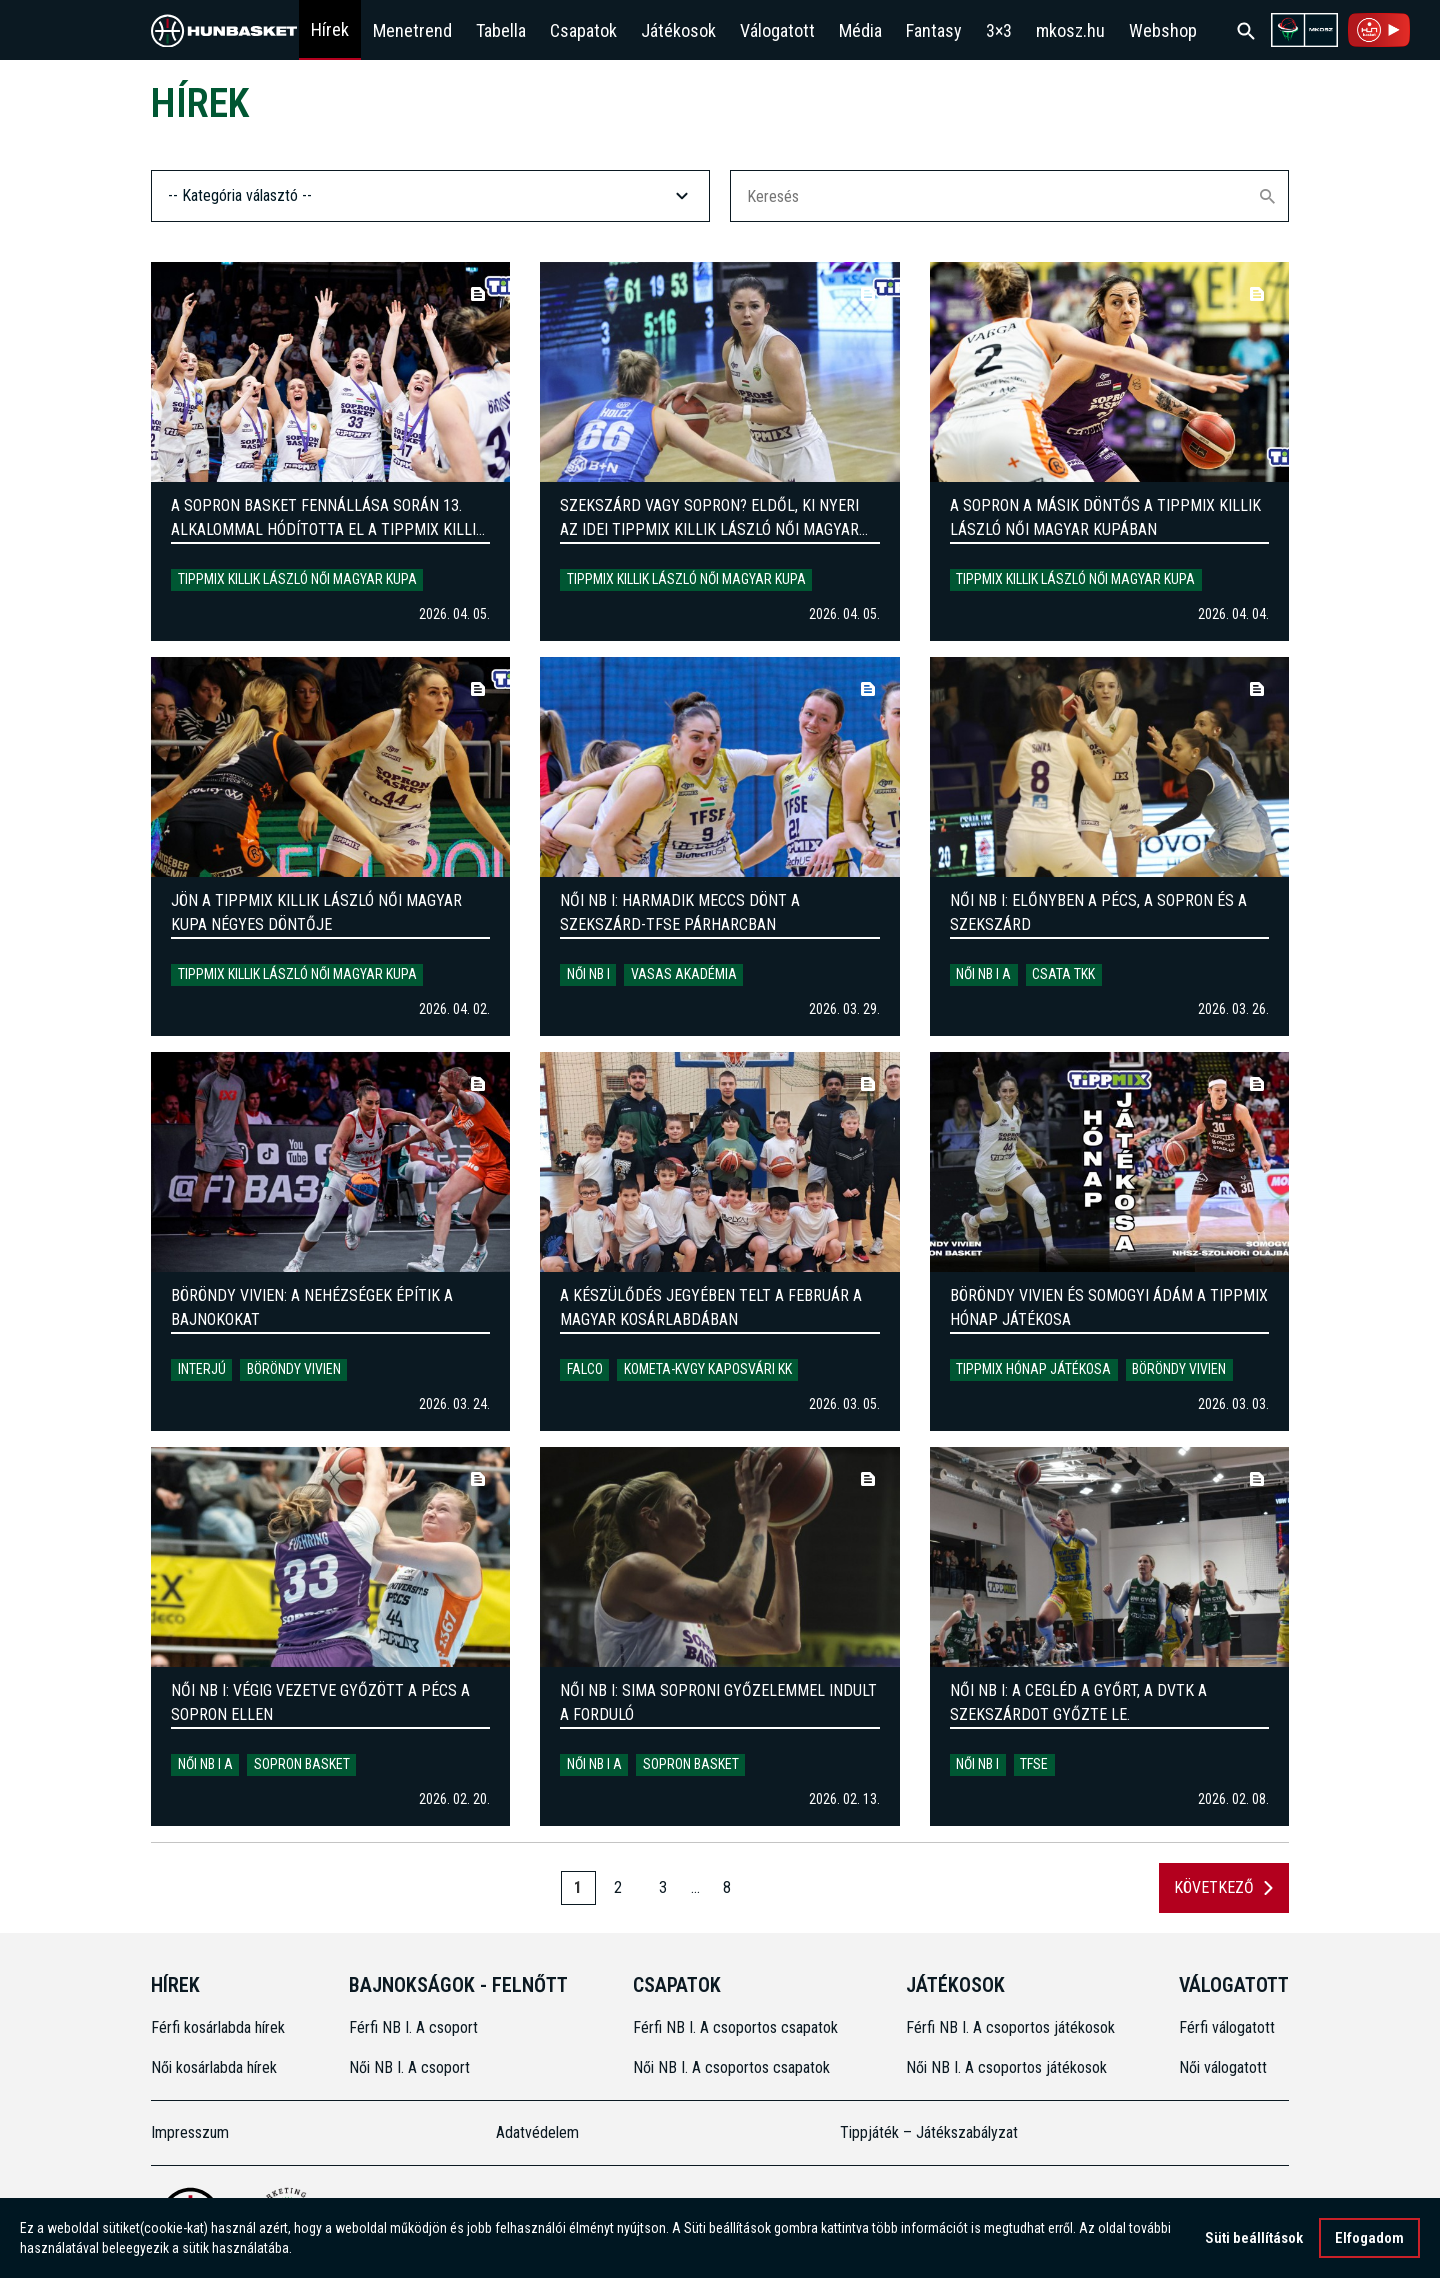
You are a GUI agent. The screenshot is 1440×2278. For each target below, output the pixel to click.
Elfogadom (1369, 2240)
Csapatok (583, 30)
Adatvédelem (537, 2132)
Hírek (330, 29)
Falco (585, 1369)
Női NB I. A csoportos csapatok (733, 2067)
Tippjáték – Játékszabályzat (929, 2132)
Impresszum (190, 2132)
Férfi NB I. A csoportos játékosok (1010, 2027)
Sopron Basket (302, 1764)
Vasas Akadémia (684, 974)
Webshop (1163, 30)
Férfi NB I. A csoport (413, 2027)
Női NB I (588, 974)
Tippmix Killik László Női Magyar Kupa (297, 579)
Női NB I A (983, 974)
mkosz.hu (1070, 30)
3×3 (999, 30)
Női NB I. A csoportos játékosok (1006, 2067)
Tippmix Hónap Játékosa (1033, 1369)
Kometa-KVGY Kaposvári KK (708, 1369)
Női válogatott (1223, 2067)
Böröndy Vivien (294, 1369)
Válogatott (777, 30)
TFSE (1034, 1764)
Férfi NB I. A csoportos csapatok (737, 2027)
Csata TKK (1063, 974)
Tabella (501, 30)
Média (860, 30)
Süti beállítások (1254, 2240)
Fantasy (934, 30)
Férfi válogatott (1227, 2027)
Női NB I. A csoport (409, 2067)
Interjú (202, 1369)
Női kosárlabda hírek (214, 2067)
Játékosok (678, 30)
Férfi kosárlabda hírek (218, 2027)
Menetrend (412, 30)
